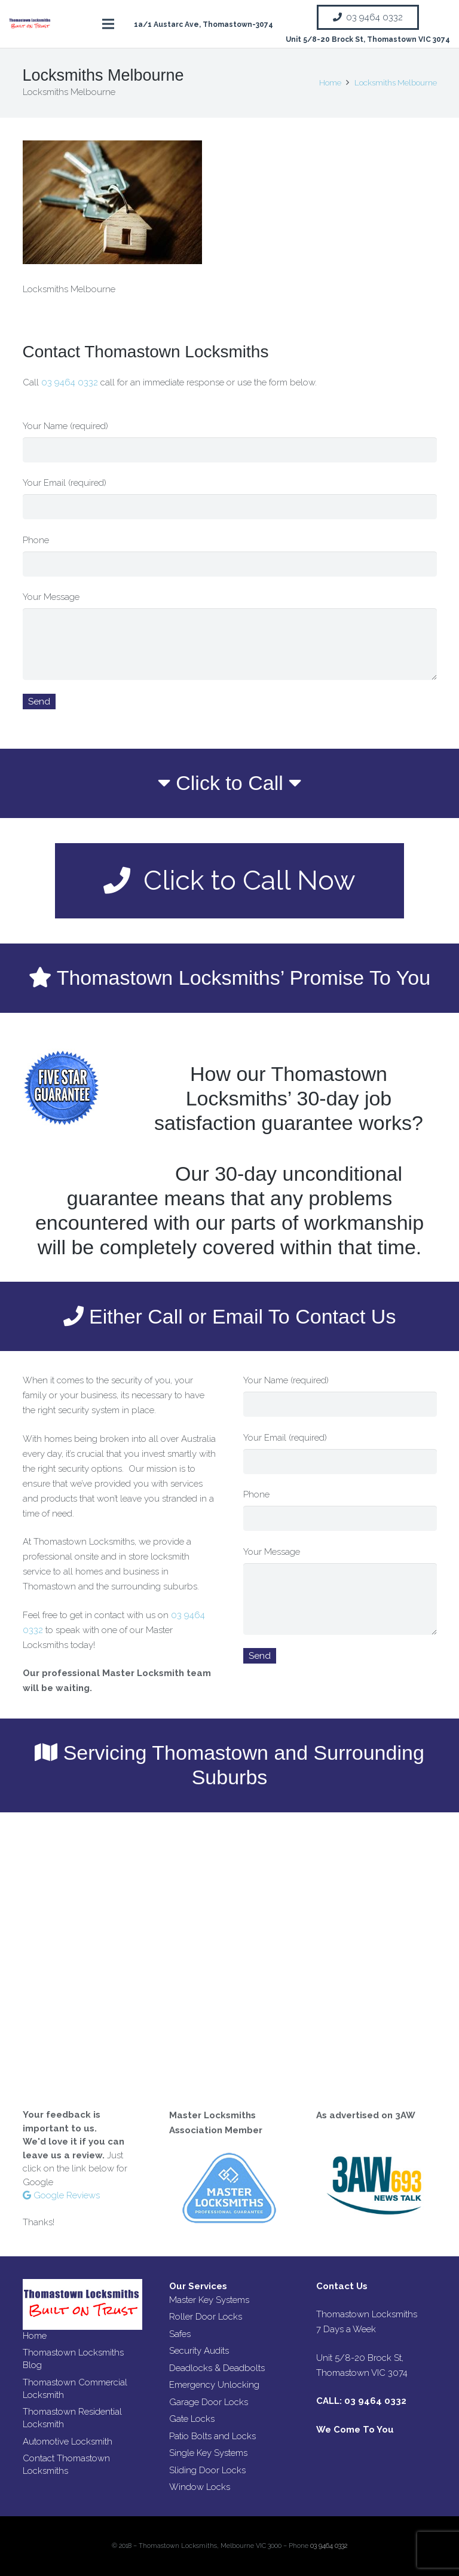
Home (35, 2335)
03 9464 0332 (70, 382)
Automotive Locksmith (67, 2441)
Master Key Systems (209, 2300)
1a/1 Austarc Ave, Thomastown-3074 (203, 24)
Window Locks (199, 2487)
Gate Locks (192, 2418)
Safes (180, 2334)
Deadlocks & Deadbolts (217, 2368)
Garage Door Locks (208, 2402)
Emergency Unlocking (214, 2384)
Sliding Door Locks (207, 2470)
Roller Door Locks (205, 2316)
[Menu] (108, 24)
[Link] (30, 24)
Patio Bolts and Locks (212, 2436)
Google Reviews (61, 2195)
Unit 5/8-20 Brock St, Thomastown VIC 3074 (368, 39)
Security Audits (199, 2350)
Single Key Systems (208, 2453)
